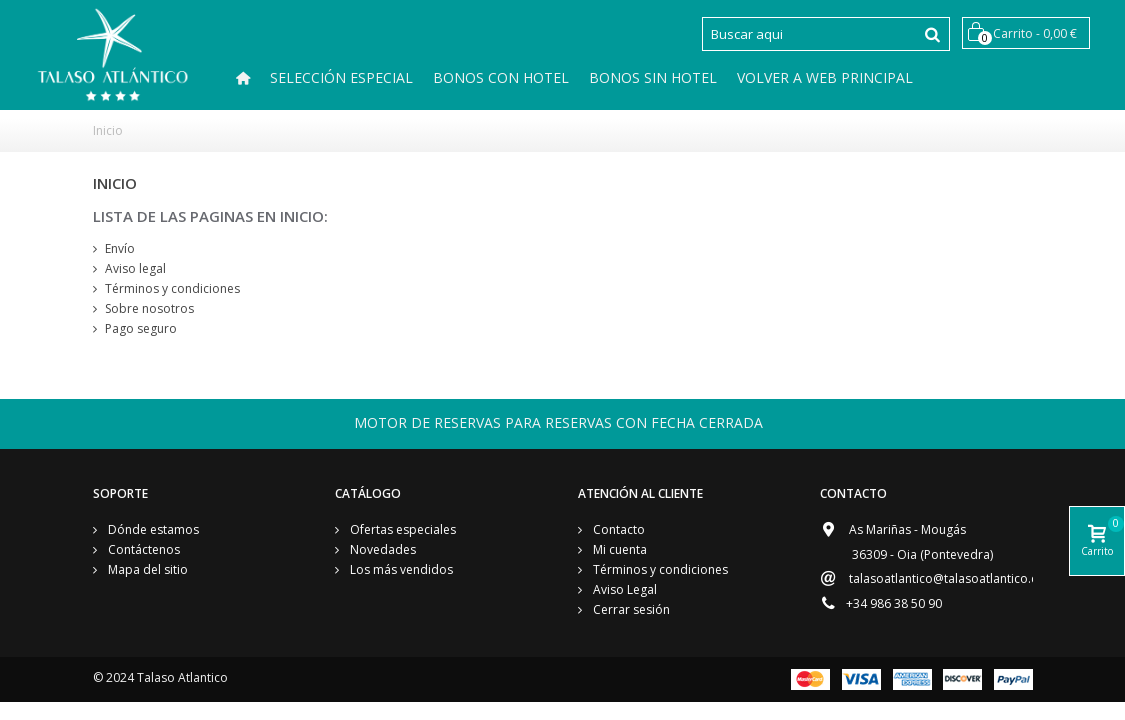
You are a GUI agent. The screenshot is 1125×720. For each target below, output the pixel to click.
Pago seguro (141, 328)
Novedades (381, 549)
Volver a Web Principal (825, 77)
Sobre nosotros (149, 308)
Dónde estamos (152, 529)
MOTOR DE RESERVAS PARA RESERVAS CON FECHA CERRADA (558, 422)
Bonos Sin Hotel (653, 77)
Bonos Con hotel (501, 77)
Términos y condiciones (172, 288)
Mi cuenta (618, 549)
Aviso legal (135, 268)
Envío (120, 248)
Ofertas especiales (401, 529)
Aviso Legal (623, 589)
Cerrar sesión (630, 609)
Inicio (108, 130)
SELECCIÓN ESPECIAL (341, 77)
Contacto (617, 529)
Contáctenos (142, 549)
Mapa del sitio (146, 569)
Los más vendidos (400, 569)
